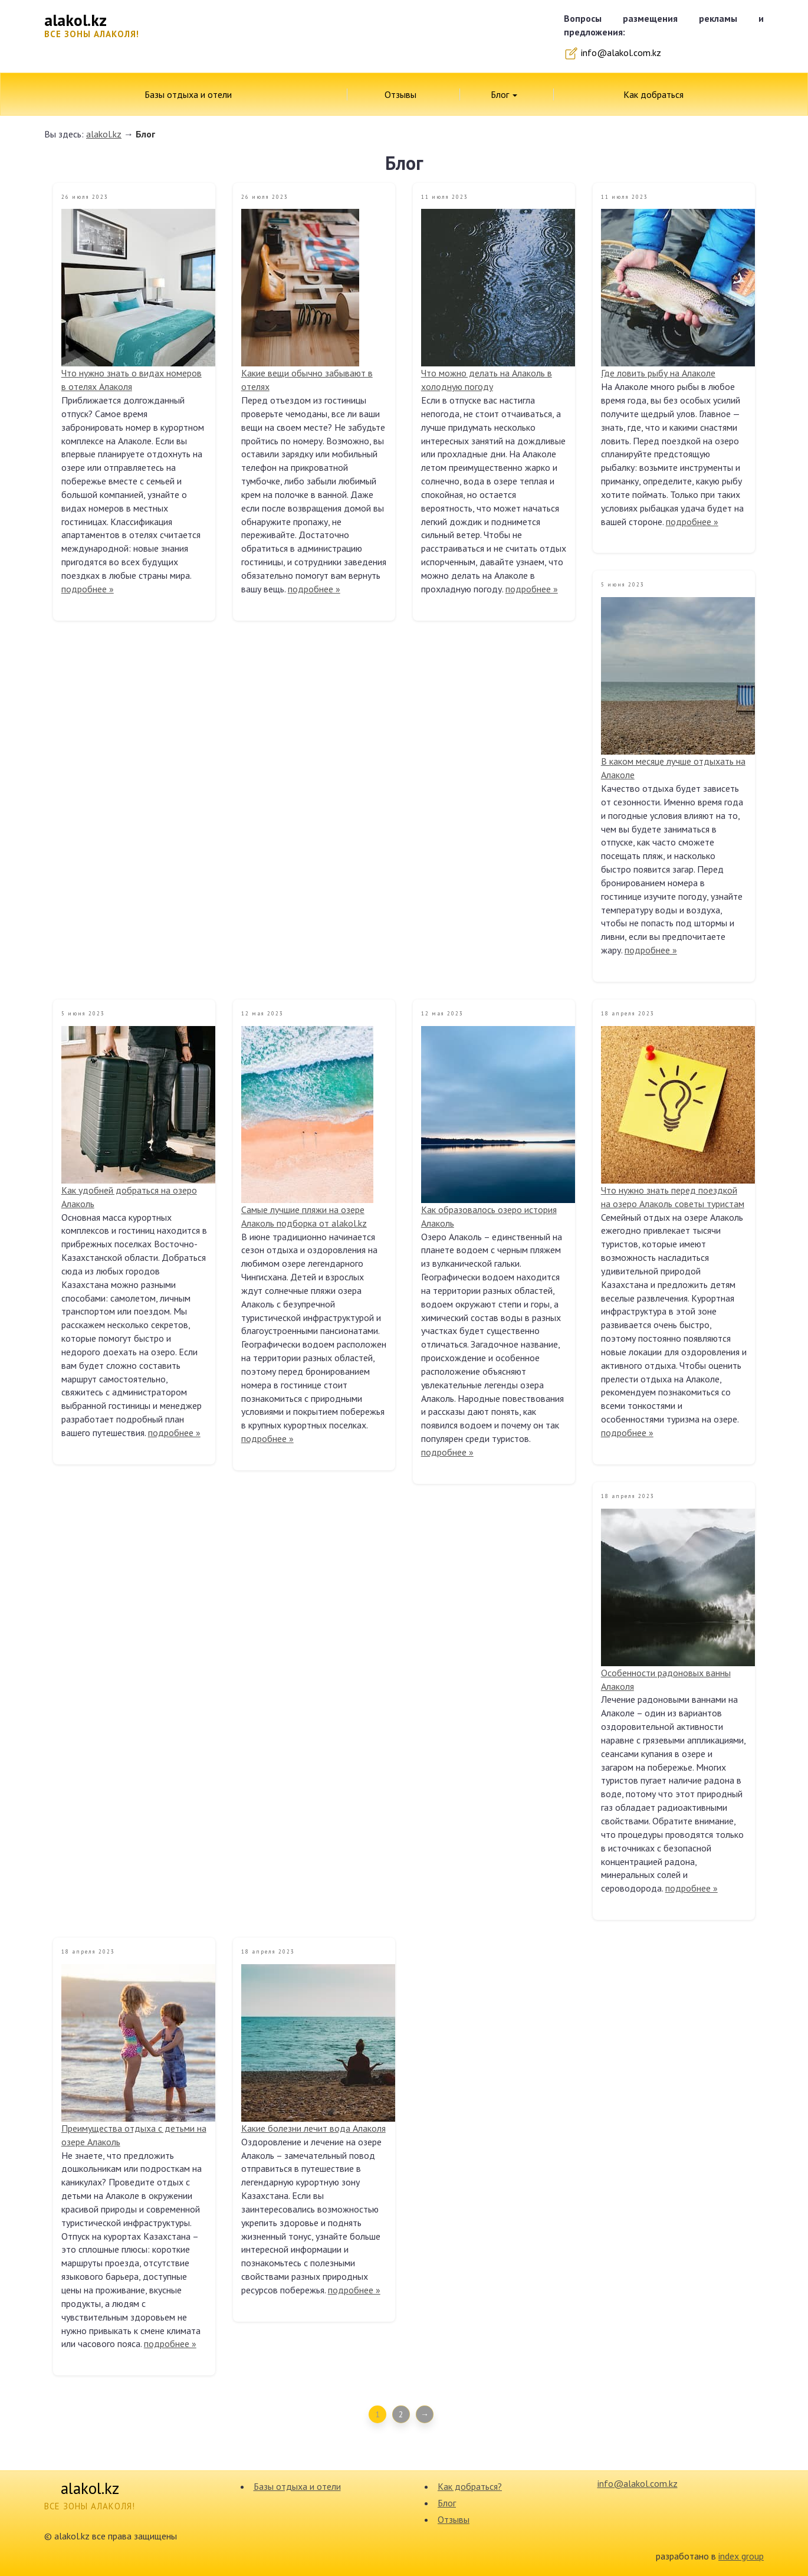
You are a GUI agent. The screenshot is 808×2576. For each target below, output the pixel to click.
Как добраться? (470, 2486)
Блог (504, 94)
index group (741, 2556)
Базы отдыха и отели (188, 94)
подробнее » (87, 589)
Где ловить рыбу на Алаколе (658, 373)
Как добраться (653, 94)
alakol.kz (103, 134)
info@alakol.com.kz (612, 53)
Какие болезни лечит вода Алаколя (313, 2128)
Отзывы (400, 94)
